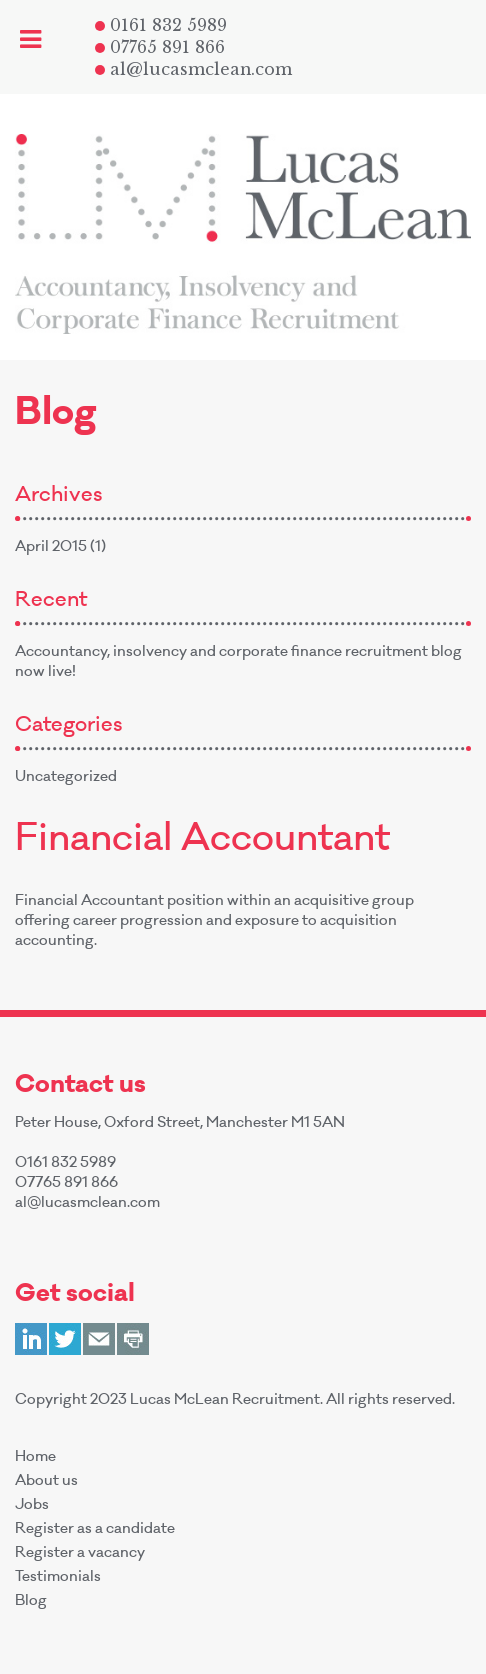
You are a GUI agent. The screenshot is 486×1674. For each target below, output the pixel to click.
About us (46, 1482)
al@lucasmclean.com (194, 69)
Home (35, 1458)
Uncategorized (66, 778)
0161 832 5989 (161, 25)
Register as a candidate (95, 1530)
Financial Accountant (202, 842)
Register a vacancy (80, 1554)
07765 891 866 (160, 47)
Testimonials (58, 1578)
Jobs (32, 1506)
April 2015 (51, 548)
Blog (31, 1602)
